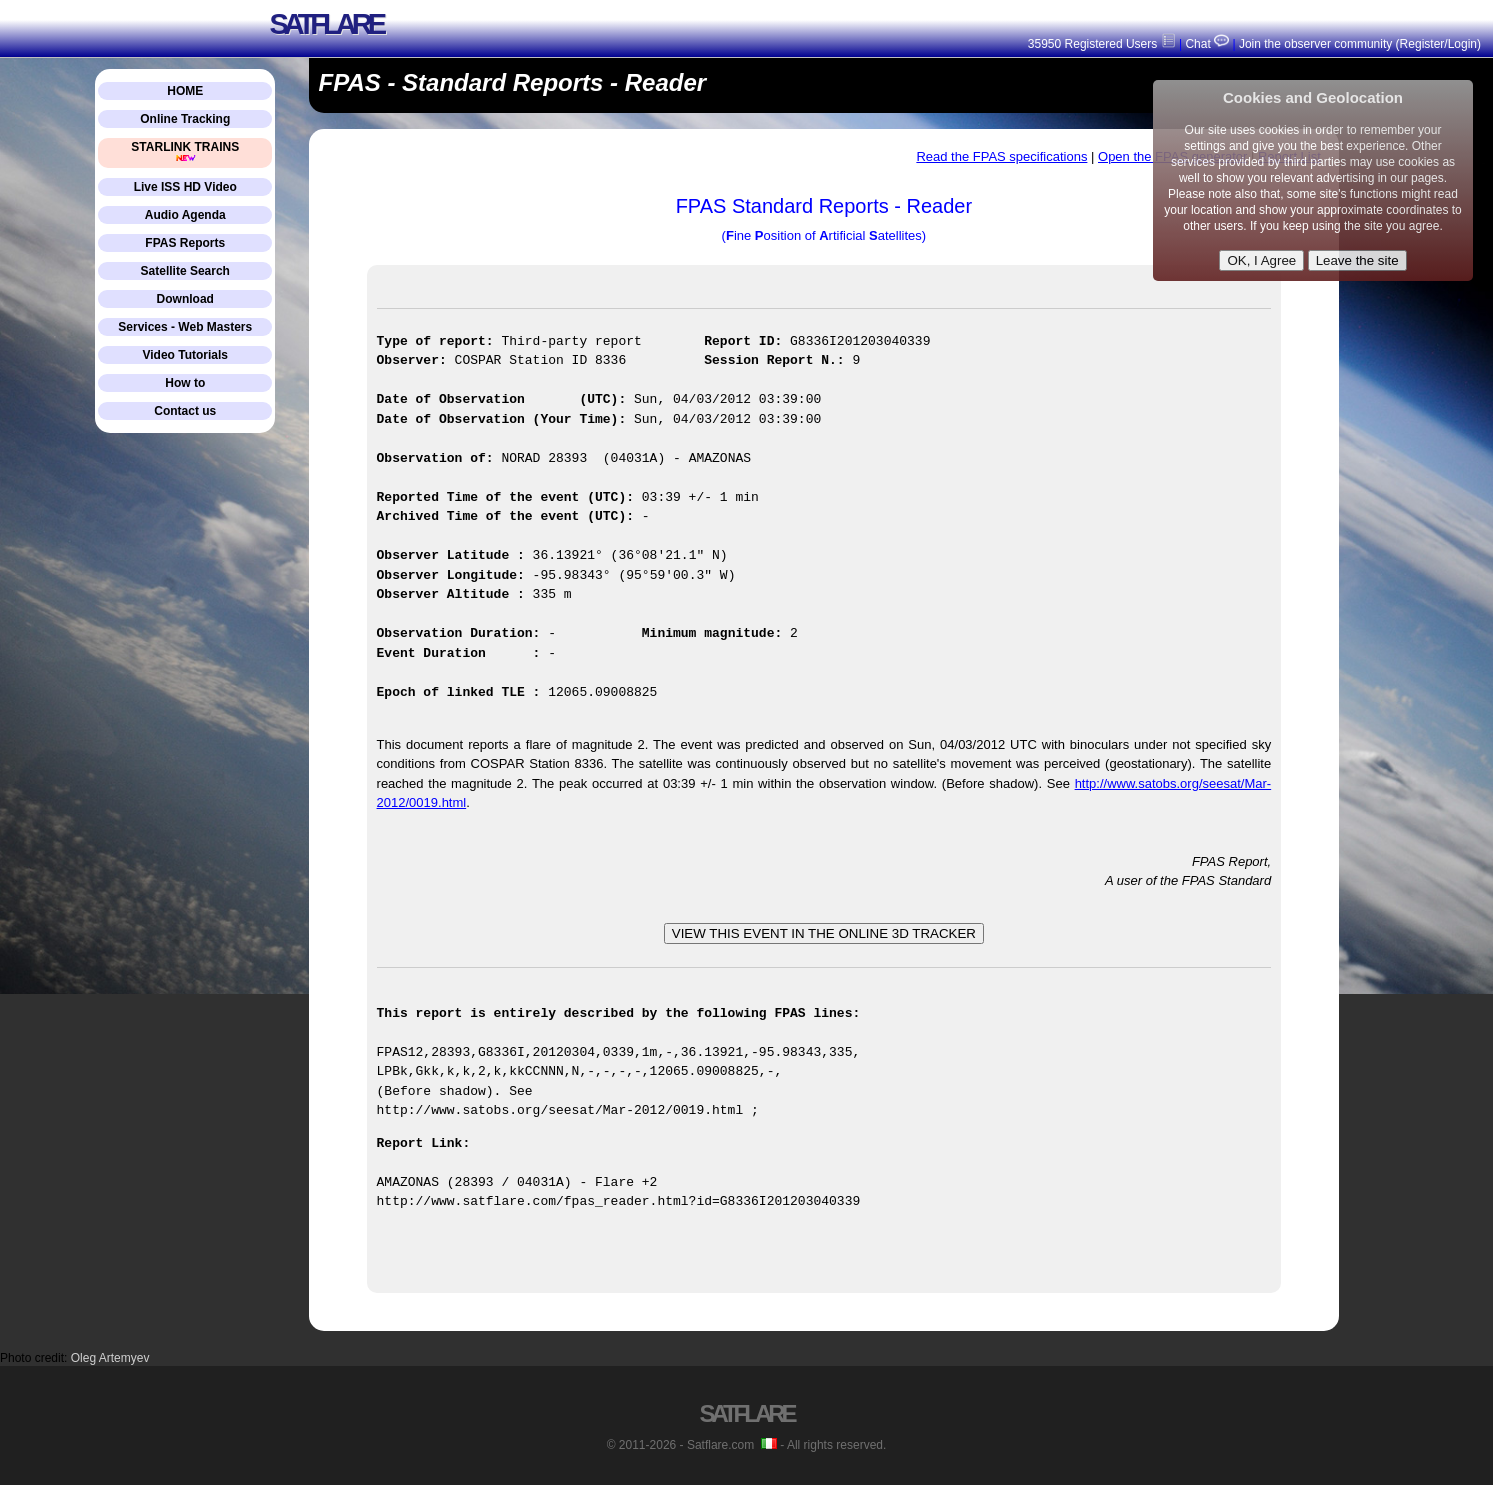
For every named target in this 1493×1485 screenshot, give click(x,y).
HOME (185, 91)
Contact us (185, 411)
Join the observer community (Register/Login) (1360, 44)
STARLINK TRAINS (185, 151)
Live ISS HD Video (185, 187)
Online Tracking (185, 119)
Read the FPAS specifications (1001, 156)
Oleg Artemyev (110, 1357)
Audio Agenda (185, 215)
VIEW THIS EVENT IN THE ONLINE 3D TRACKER (824, 933)
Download (185, 299)
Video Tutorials (185, 355)
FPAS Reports (185, 243)
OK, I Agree (1261, 260)
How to (185, 383)
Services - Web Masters (185, 327)
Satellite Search (185, 271)
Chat (1205, 44)
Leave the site (1357, 260)
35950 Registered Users (1102, 44)
